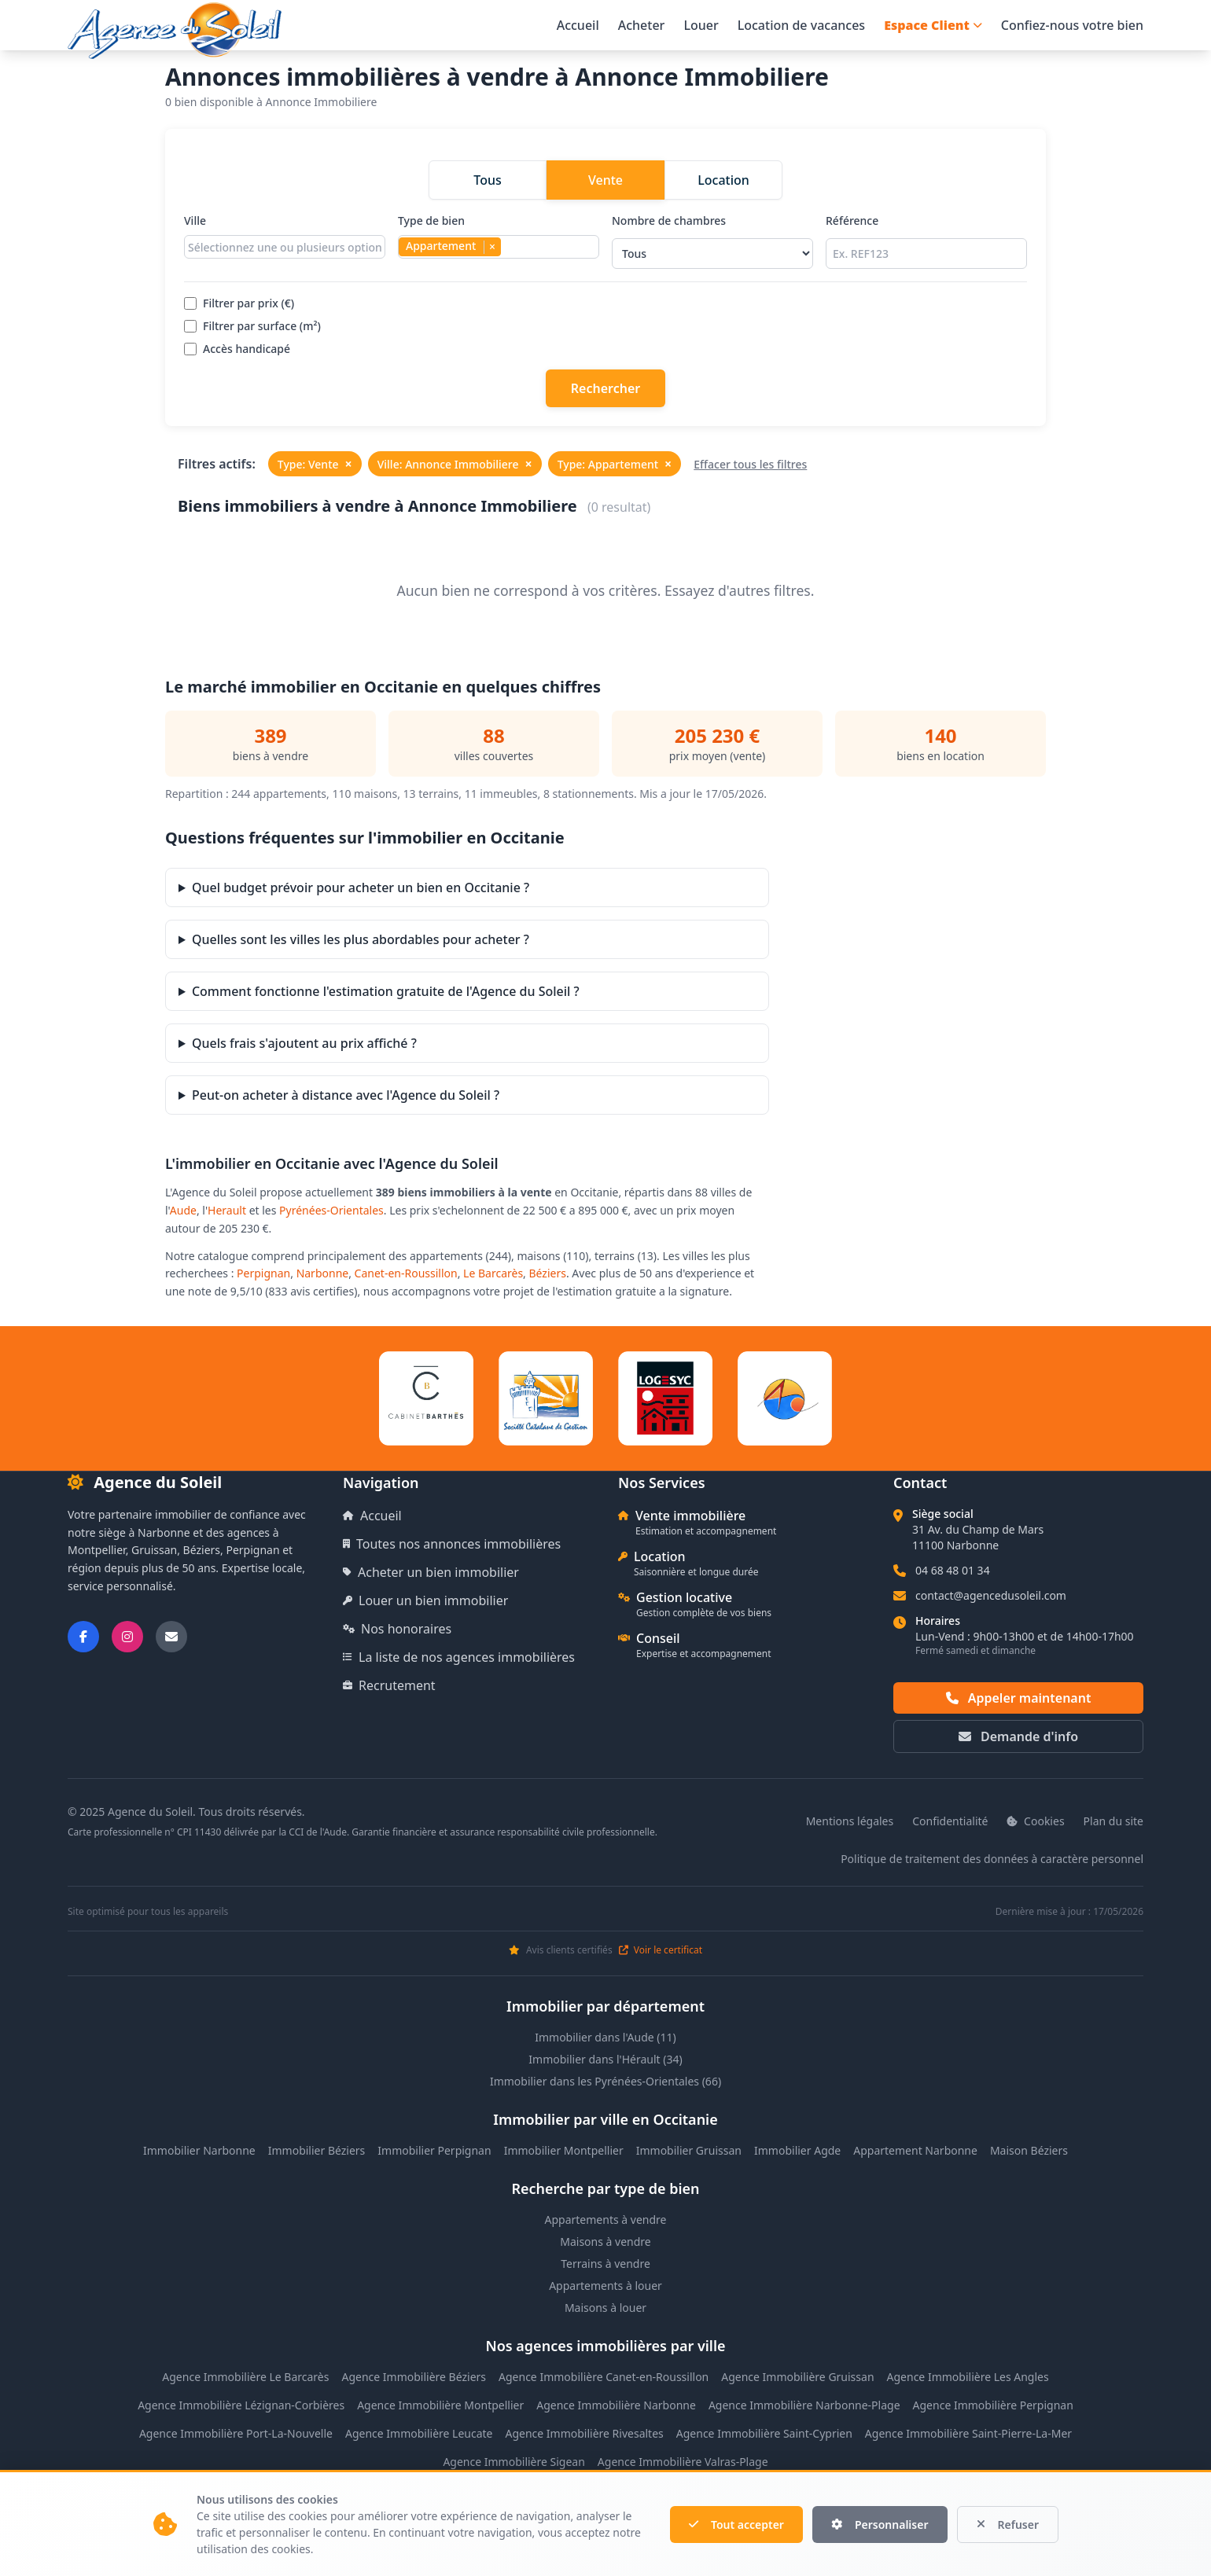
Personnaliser (880, 2524)
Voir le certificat (660, 1950)
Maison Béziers (1029, 2150)
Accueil (578, 25)
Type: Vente (315, 463)
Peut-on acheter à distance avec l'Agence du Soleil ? (345, 1095)
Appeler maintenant (1018, 1698)
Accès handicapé (237, 348)
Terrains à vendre (605, 2263)
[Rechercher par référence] (926, 253)
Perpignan (263, 1273)
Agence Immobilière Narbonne (616, 2405)
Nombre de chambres (712, 241)
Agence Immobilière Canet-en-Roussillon (604, 2376)
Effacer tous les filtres (750, 464)
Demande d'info (1018, 1736)
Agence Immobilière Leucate (419, 2433)
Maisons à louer (605, 2307)
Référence (926, 241)
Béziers (547, 1273)
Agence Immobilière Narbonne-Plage (804, 2405)
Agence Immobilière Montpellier (440, 2405)
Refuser (1008, 2524)
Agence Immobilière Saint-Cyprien (764, 2433)
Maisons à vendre (605, 2241)
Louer (700, 25)
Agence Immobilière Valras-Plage (683, 2461)
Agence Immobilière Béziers (413, 2376)
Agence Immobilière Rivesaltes (584, 2433)
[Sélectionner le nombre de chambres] (712, 253)
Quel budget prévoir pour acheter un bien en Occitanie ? (360, 887)
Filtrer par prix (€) (239, 303)
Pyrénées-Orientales (331, 1210)
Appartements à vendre (606, 2219)
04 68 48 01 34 (952, 1570)
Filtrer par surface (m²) (252, 325)
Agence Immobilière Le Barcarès (245, 2376)
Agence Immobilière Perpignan (993, 2405)
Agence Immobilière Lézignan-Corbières (241, 2405)
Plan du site (1113, 1820)
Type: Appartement (615, 463)
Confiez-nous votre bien (1072, 25)
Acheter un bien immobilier (431, 1572)
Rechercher (605, 388)
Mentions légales (850, 1820)
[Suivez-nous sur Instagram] (127, 1636)
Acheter (641, 25)
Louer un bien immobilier (425, 1600)
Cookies (1035, 1820)
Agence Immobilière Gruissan (797, 2376)
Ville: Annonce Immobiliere (454, 463)
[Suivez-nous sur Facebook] (83, 1636)
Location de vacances (801, 25)
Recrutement (389, 1685)
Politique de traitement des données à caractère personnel (992, 1858)
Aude (183, 1210)
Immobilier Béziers (317, 2150)
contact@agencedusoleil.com (990, 1595)
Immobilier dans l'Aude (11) (605, 2037)
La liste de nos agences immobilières (459, 1657)
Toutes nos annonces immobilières (452, 1544)
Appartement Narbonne (915, 2150)
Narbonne (322, 1273)
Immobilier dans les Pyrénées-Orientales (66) (605, 2081)
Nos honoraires (397, 1628)
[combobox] (285, 246)
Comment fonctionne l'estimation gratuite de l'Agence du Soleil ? (386, 991)
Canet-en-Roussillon (406, 1273)
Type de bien (498, 241)
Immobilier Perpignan (434, 2150)
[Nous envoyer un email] (171, 1636)
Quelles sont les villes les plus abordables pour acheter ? (360, 939)
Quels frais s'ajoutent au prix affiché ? (304, 1043)
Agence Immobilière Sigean (513, 2461)
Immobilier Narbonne (199, 2150)
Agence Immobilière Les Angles (968, 2376)
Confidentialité (950, 1820)
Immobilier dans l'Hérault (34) (605, 2059)
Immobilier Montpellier (564, 2150)
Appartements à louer (605, 2285)
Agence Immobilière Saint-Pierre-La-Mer (968, 2433)
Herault (227, 1210)
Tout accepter (736, 2524)
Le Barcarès (493, 1273)
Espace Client (933, 25)
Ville (284, 241)
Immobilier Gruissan (689, 2150)
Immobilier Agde (797, 2150)
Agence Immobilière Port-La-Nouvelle (236, 2433)
